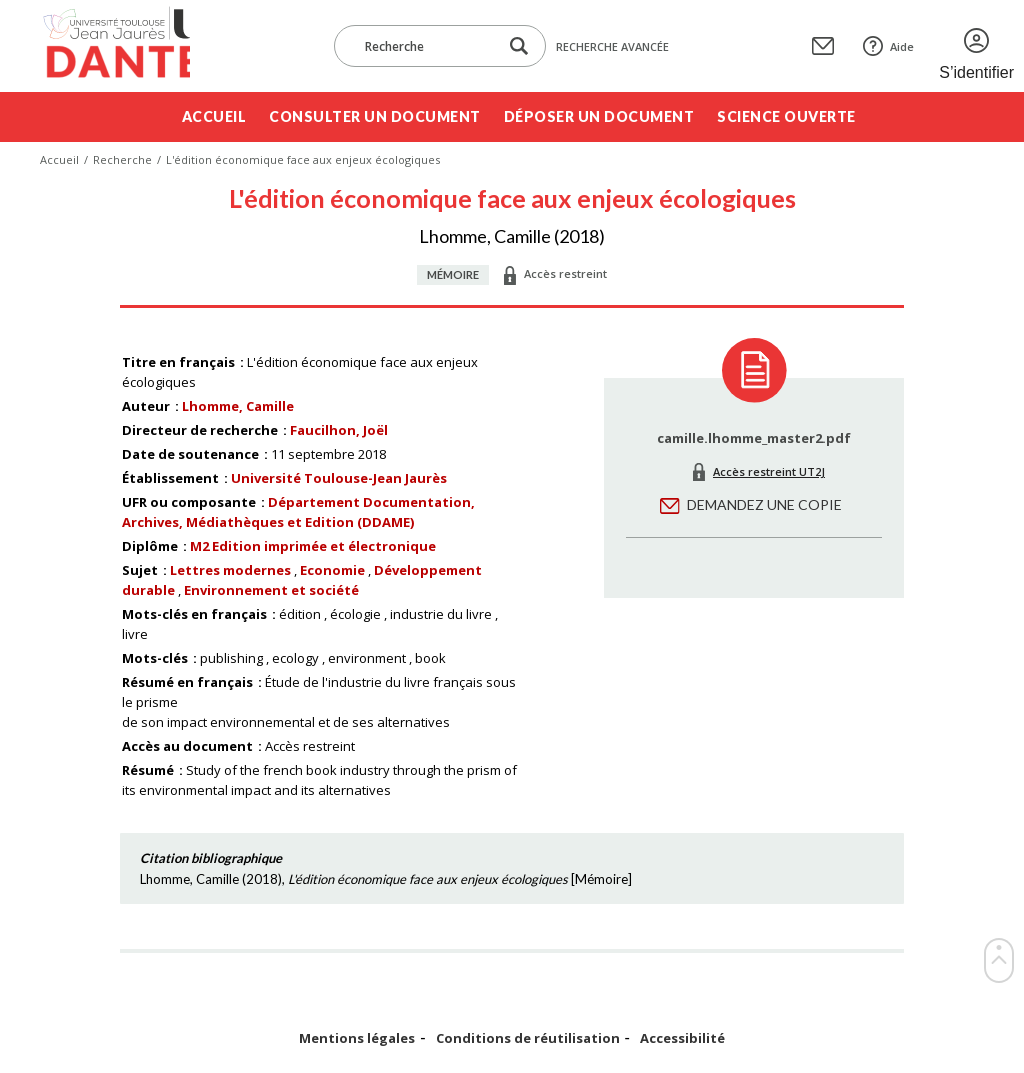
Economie (332, 570)
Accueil (214, 116)
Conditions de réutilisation (528, 1038)
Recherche (122, 159)
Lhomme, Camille (238, 406)
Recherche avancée (612, 46)
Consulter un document (375, 116)
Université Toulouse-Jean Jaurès (339, 478)
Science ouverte (786, 116)
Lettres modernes (230, 570)
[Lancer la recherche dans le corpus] (519, 46)
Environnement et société (271, 590)
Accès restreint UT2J (769, 471)
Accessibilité (682, 1038)
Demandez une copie (764, 504)
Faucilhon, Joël (339, 430)
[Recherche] (426, 46)
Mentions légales (357, 1038)
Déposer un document (599, 116)
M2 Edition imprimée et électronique (313, 546)
